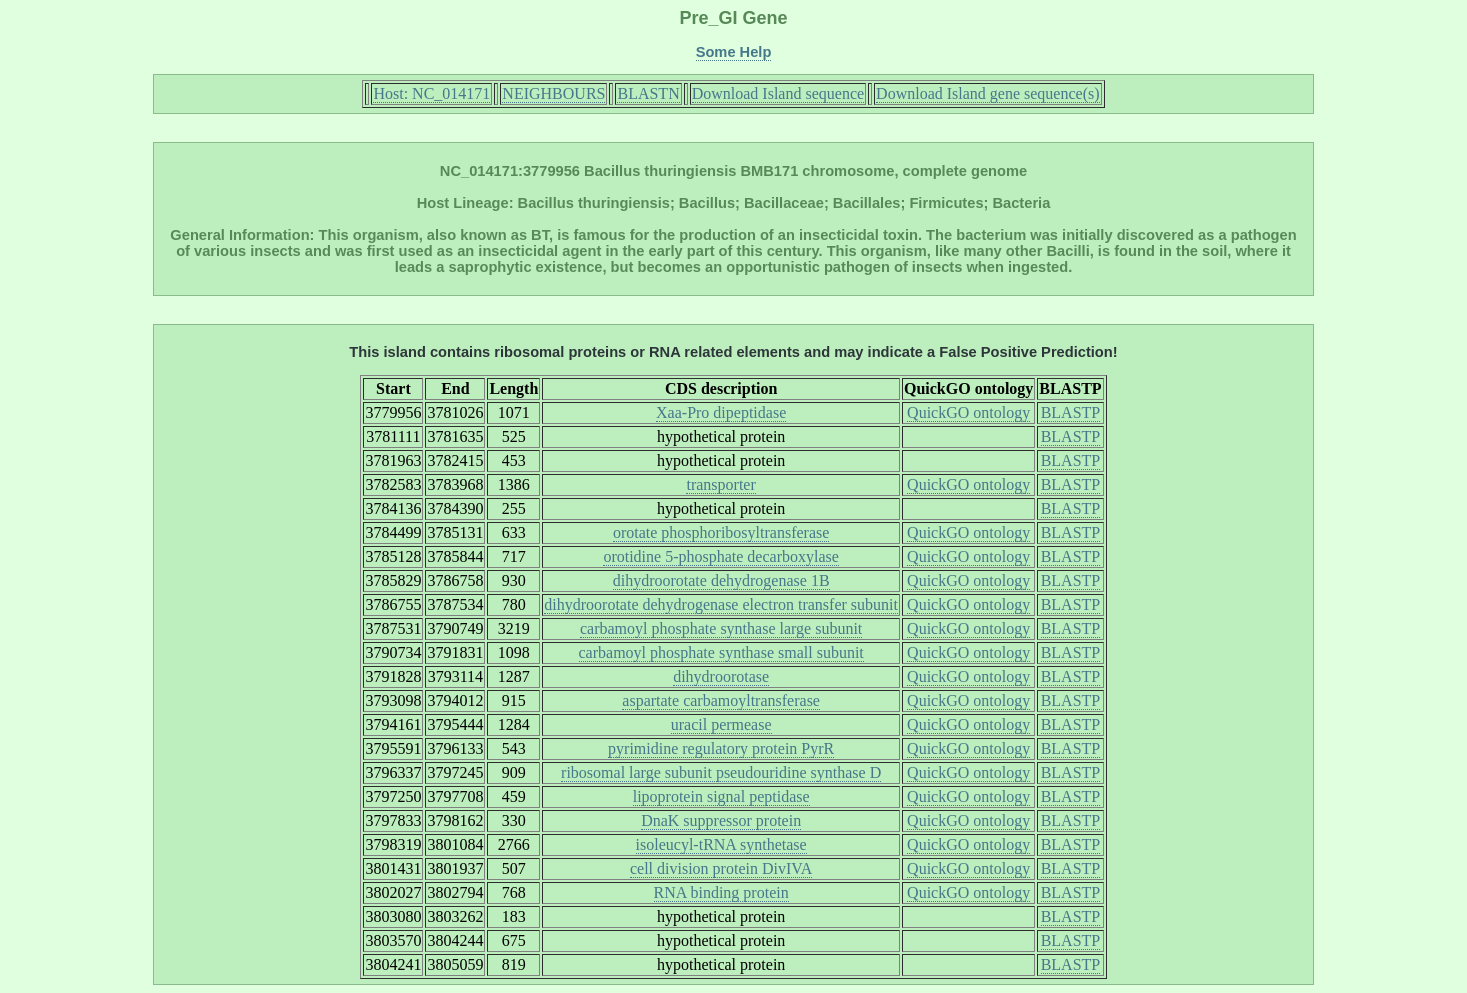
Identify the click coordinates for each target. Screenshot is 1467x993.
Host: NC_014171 (431, 93)
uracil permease (721, 724)
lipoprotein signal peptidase (721, 796)
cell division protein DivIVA (721, 868)
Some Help (734, 52)
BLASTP (1071, 412)
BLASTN (648, 93)
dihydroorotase (721, 676)
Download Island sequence (778, 93)
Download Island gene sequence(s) (987, 93)
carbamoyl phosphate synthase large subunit (721, 628)
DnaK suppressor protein (721, 820)
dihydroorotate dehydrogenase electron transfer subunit (721, 604)
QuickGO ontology (968, 412)
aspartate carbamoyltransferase (721, 700)
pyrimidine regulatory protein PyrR (721, 748)
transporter (720, 484)
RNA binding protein (721, 892)
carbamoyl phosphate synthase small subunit (721, 652)
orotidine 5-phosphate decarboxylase (720, 556)
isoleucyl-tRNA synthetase (721, 844)
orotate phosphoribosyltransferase (721, 532)
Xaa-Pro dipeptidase (721, 412)
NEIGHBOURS (553, 93)
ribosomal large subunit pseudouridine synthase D (721, 772)
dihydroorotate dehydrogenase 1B (721, 580)
